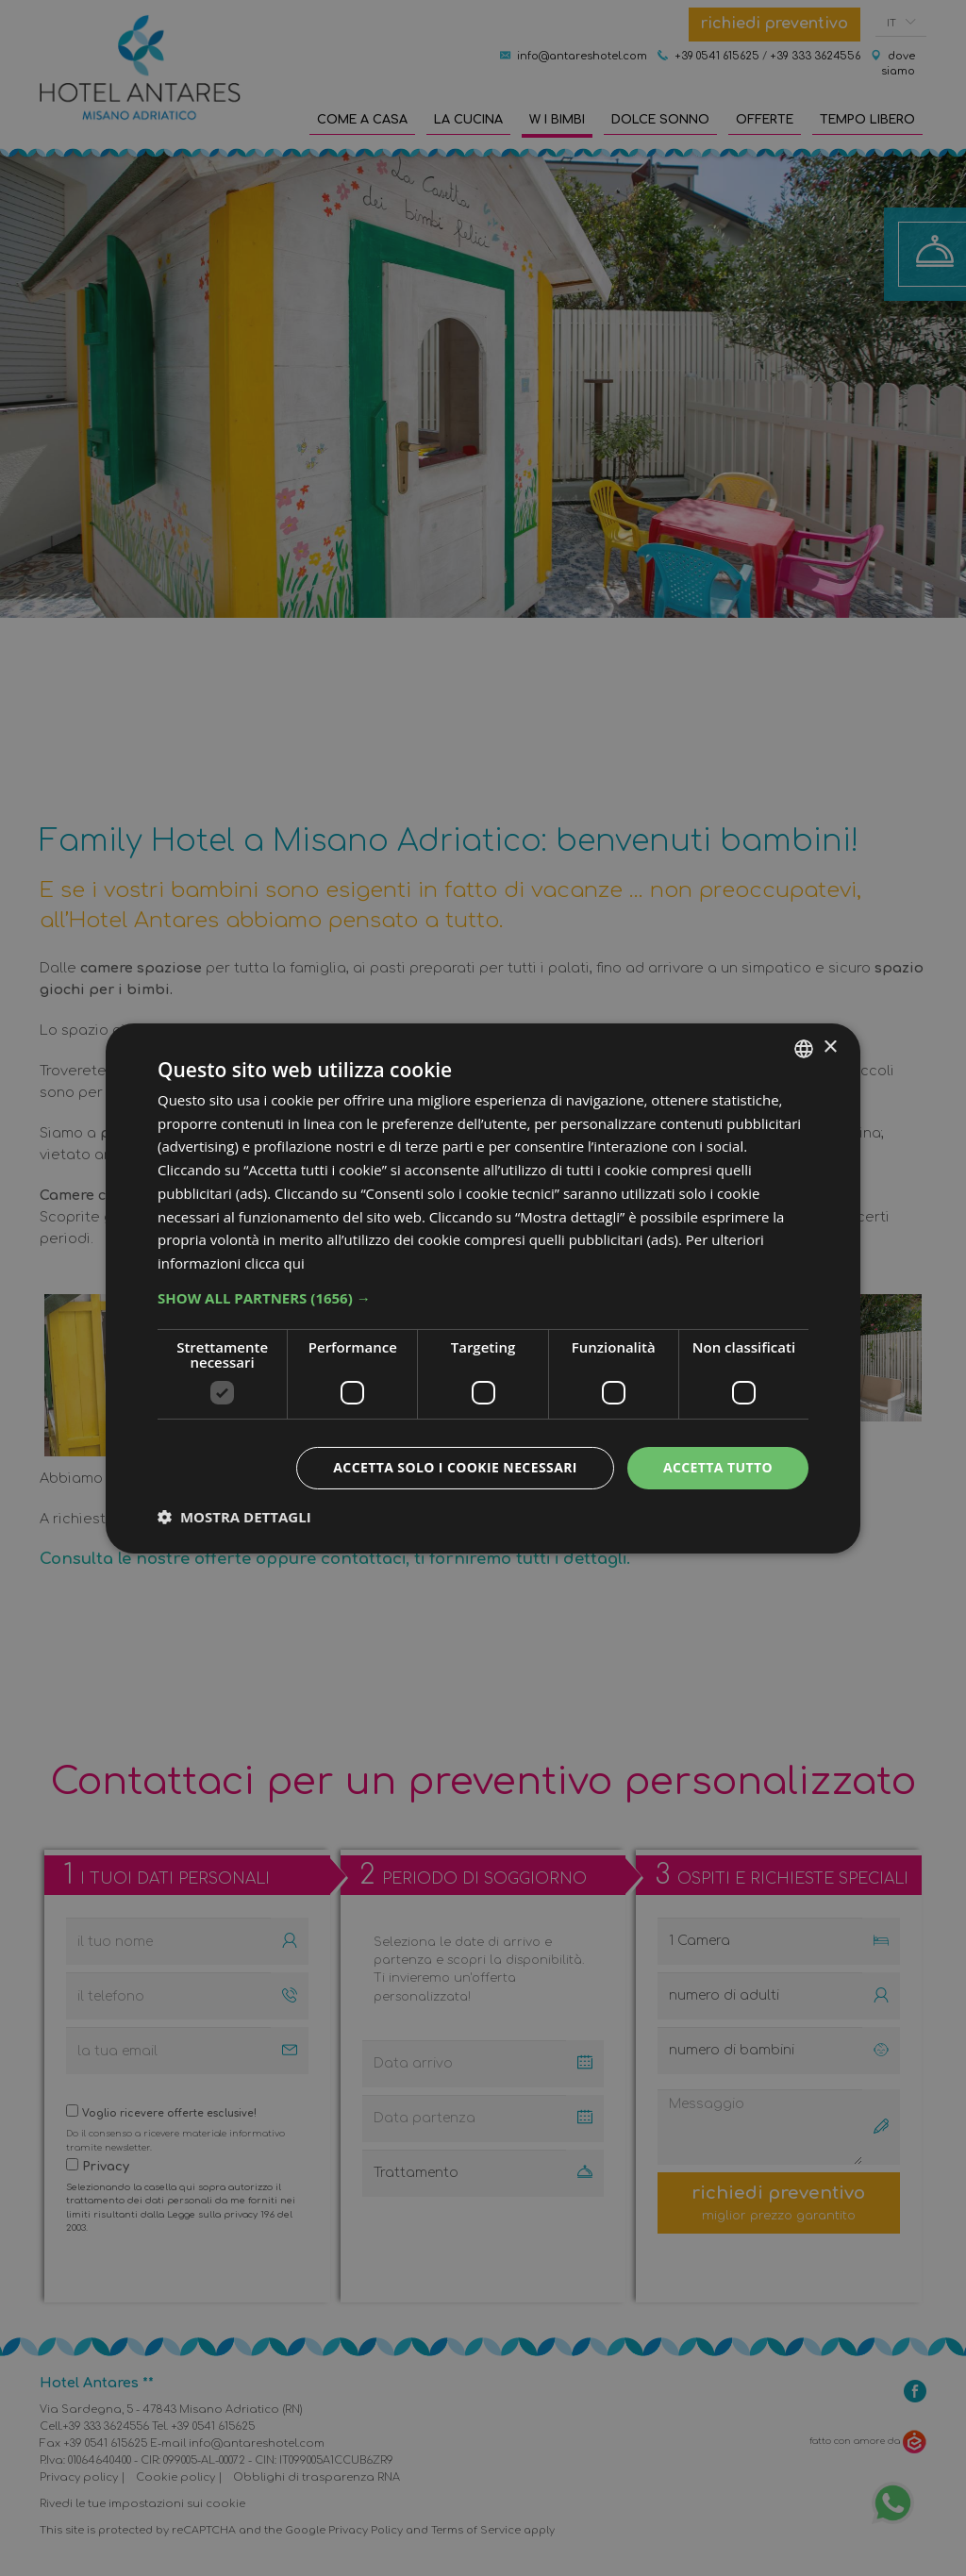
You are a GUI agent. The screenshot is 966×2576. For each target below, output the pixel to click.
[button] (483, 1297)
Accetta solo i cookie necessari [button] (455, 1467)
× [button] (830, 1047)
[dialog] (483, 1287)
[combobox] (803, 1048)
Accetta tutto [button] (718, 1467)
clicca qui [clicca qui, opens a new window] (274, 1263)
